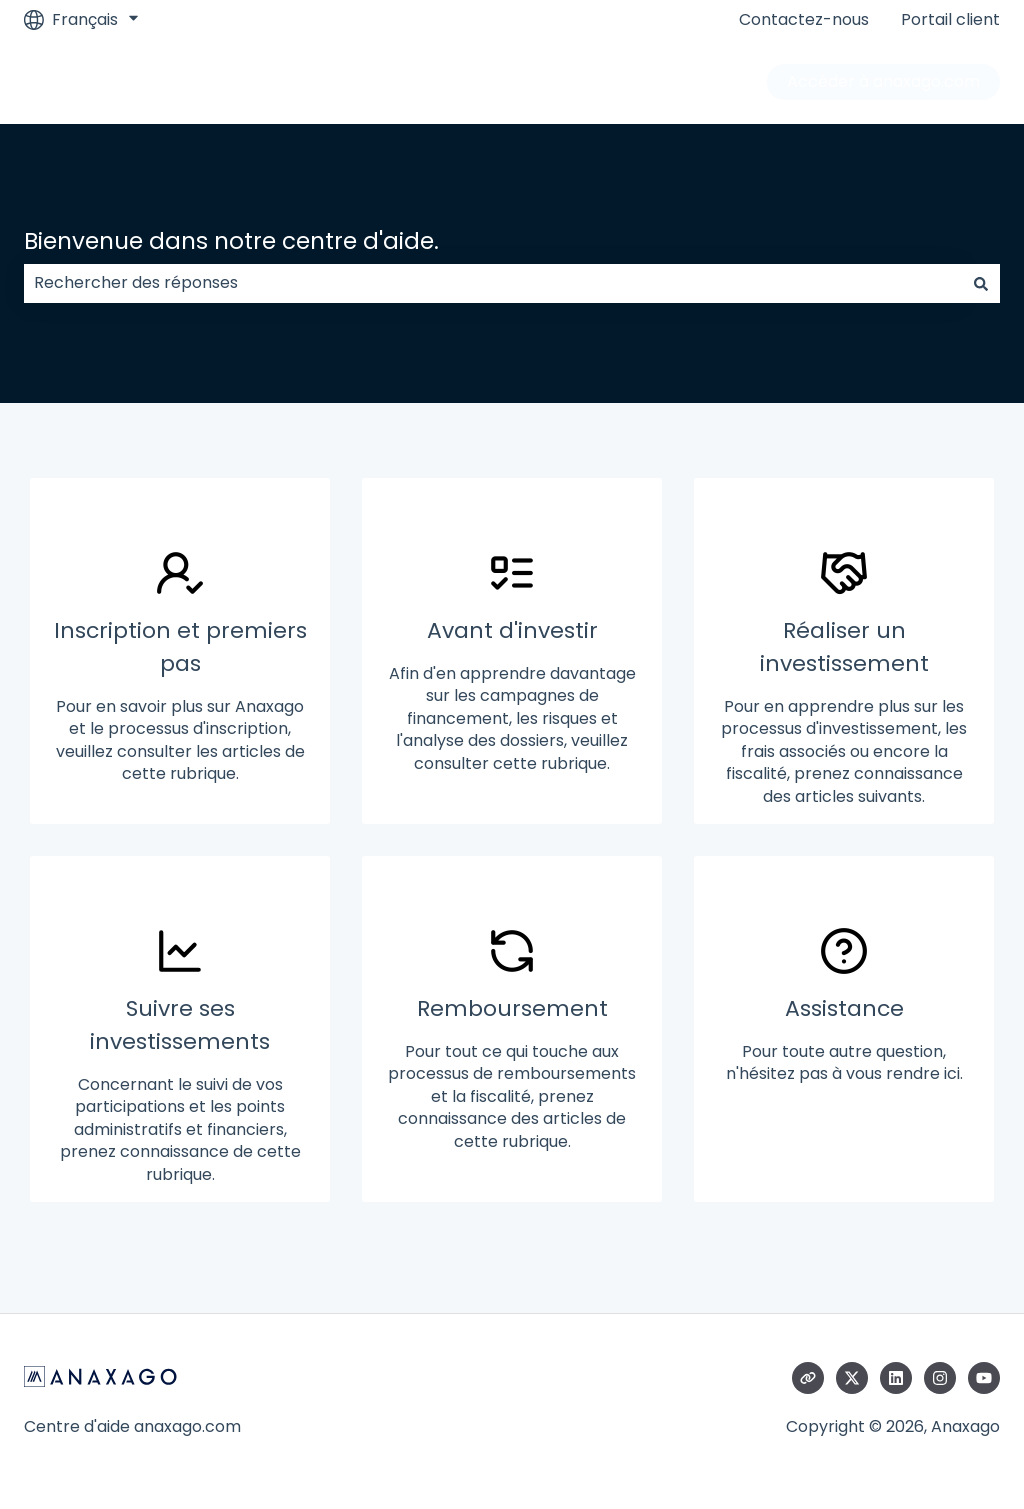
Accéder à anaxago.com (883, 81)
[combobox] (493, 283)
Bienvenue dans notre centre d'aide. (231, 241)
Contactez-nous (804, 20)
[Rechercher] (981, 283)
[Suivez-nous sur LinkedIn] (896, 1378)
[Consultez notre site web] (808, 1378)
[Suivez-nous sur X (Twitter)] (852, 1378)
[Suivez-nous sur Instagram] (940, 1378)
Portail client (950, 20)
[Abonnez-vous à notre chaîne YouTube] (984, 1378)
